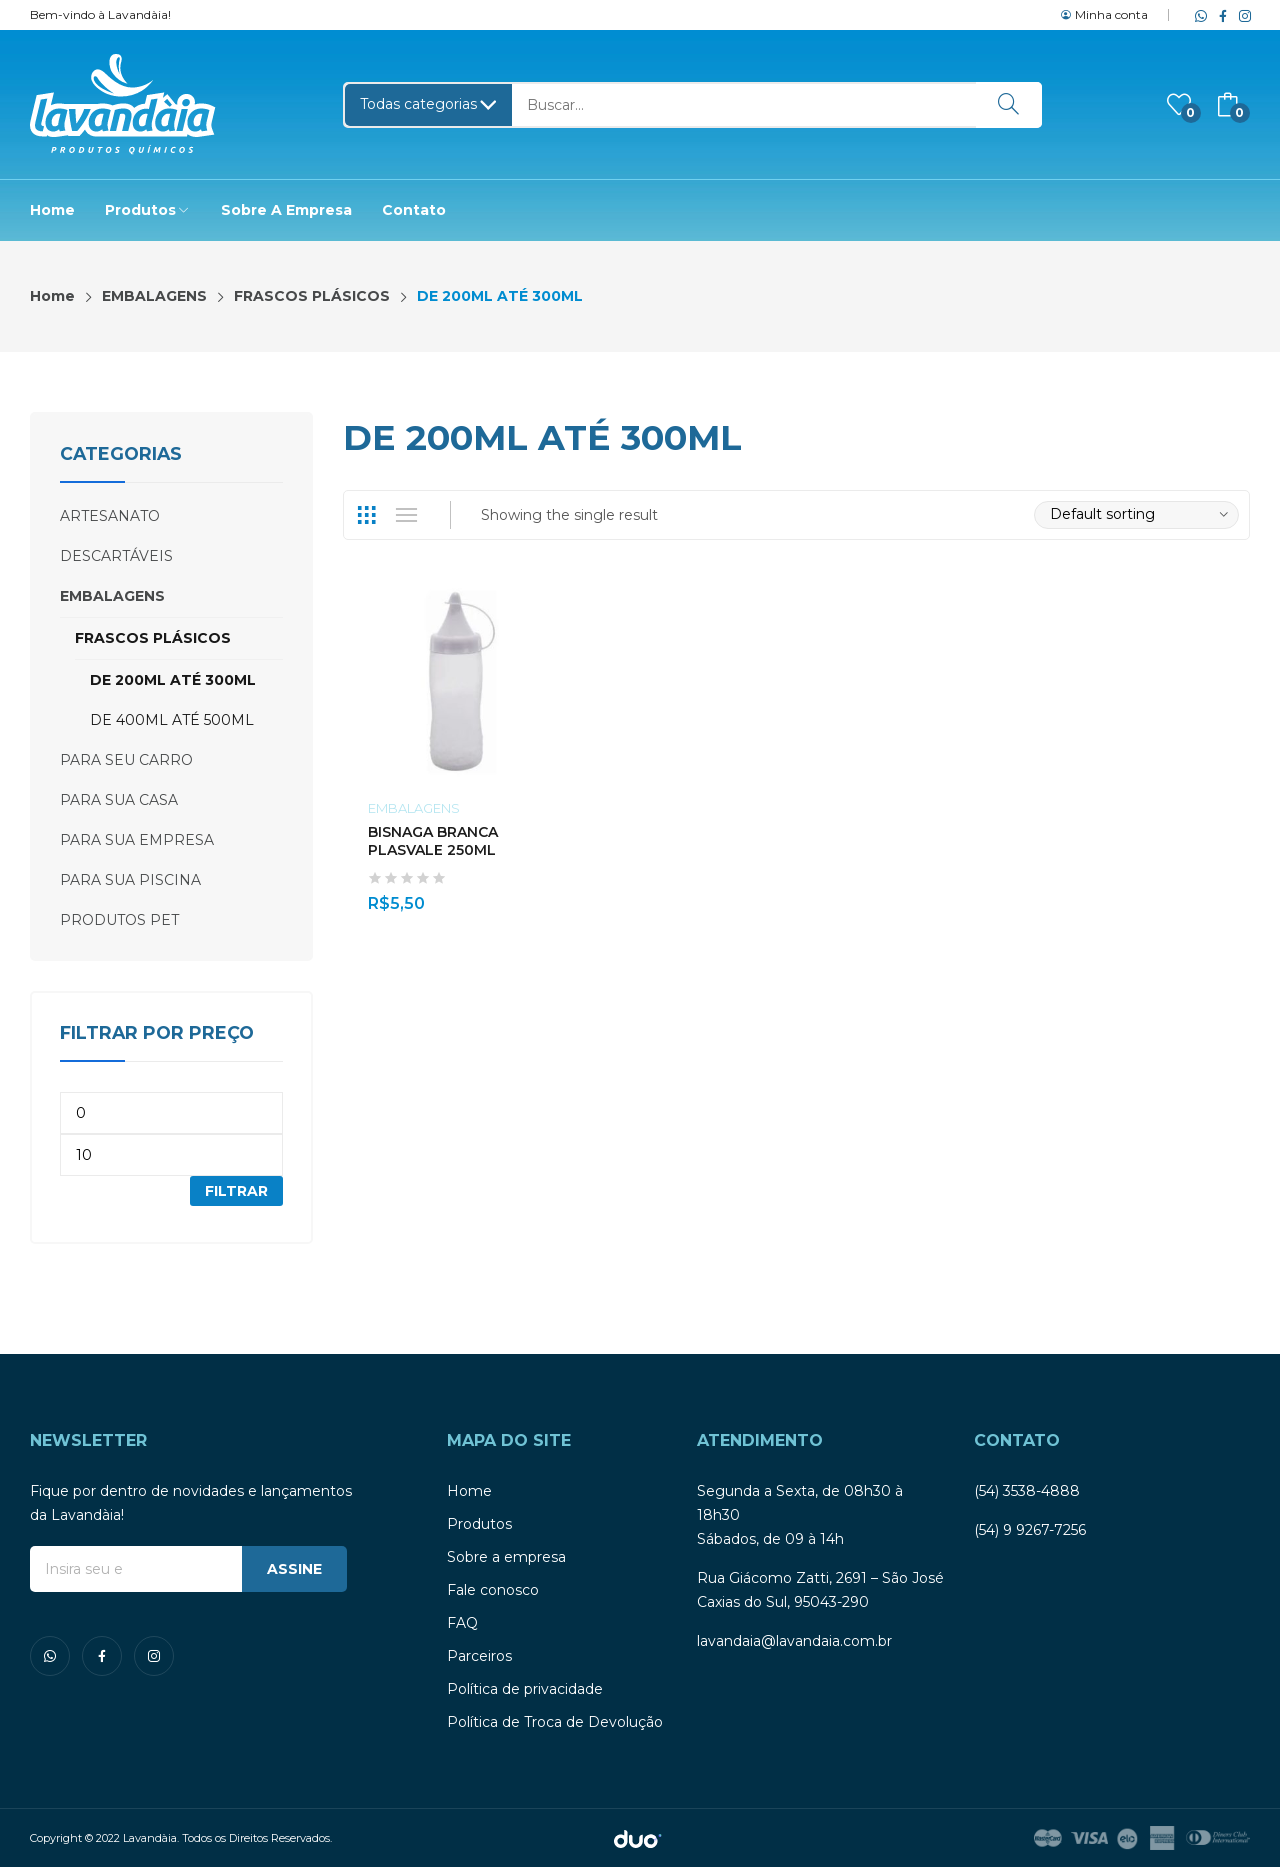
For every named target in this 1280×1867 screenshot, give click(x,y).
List (407, 515)
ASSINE (294, 1569)
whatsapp (1197, 15)
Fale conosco (493, 1590)
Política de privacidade (525, 1689)
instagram (1241, 15)
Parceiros (479, 1656)
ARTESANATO (110, 516)
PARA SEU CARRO (126, 760)
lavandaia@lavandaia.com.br (794, 1641)
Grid (367, 515)
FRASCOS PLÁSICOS (153, 638)
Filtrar (236, 1191)
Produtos (479, 1524)
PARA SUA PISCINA (130, 880)
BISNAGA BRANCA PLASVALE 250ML (433, 841)
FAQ (462, 1623)
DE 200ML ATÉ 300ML (173, 680)
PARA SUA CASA (119, 800)
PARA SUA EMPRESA (137, 840)
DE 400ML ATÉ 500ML (172, 720)
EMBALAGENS (414, 808)
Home (469, 1491)
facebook (1219, 15)
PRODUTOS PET (119, 920)
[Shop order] (1136, 515)
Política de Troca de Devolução (555, 1722)
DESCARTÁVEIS (116, 556)
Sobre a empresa (506, 1557)
